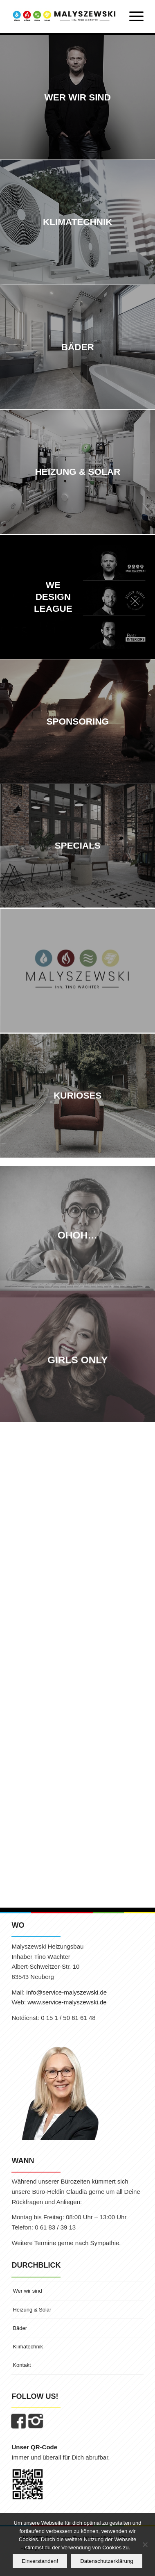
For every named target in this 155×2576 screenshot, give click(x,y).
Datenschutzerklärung (106, 2561)
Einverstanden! (40, 2561)
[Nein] (145, 2544)
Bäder (20, 2328)
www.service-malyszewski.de (66, 2002)
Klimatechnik (28, 2346)
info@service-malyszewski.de (66, 1992)
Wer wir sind (27, 2291)
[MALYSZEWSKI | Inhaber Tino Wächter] (64, 16)
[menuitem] (132, 16)
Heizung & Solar (32, 2310)
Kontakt (22, 2365)
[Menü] (132, 16)
